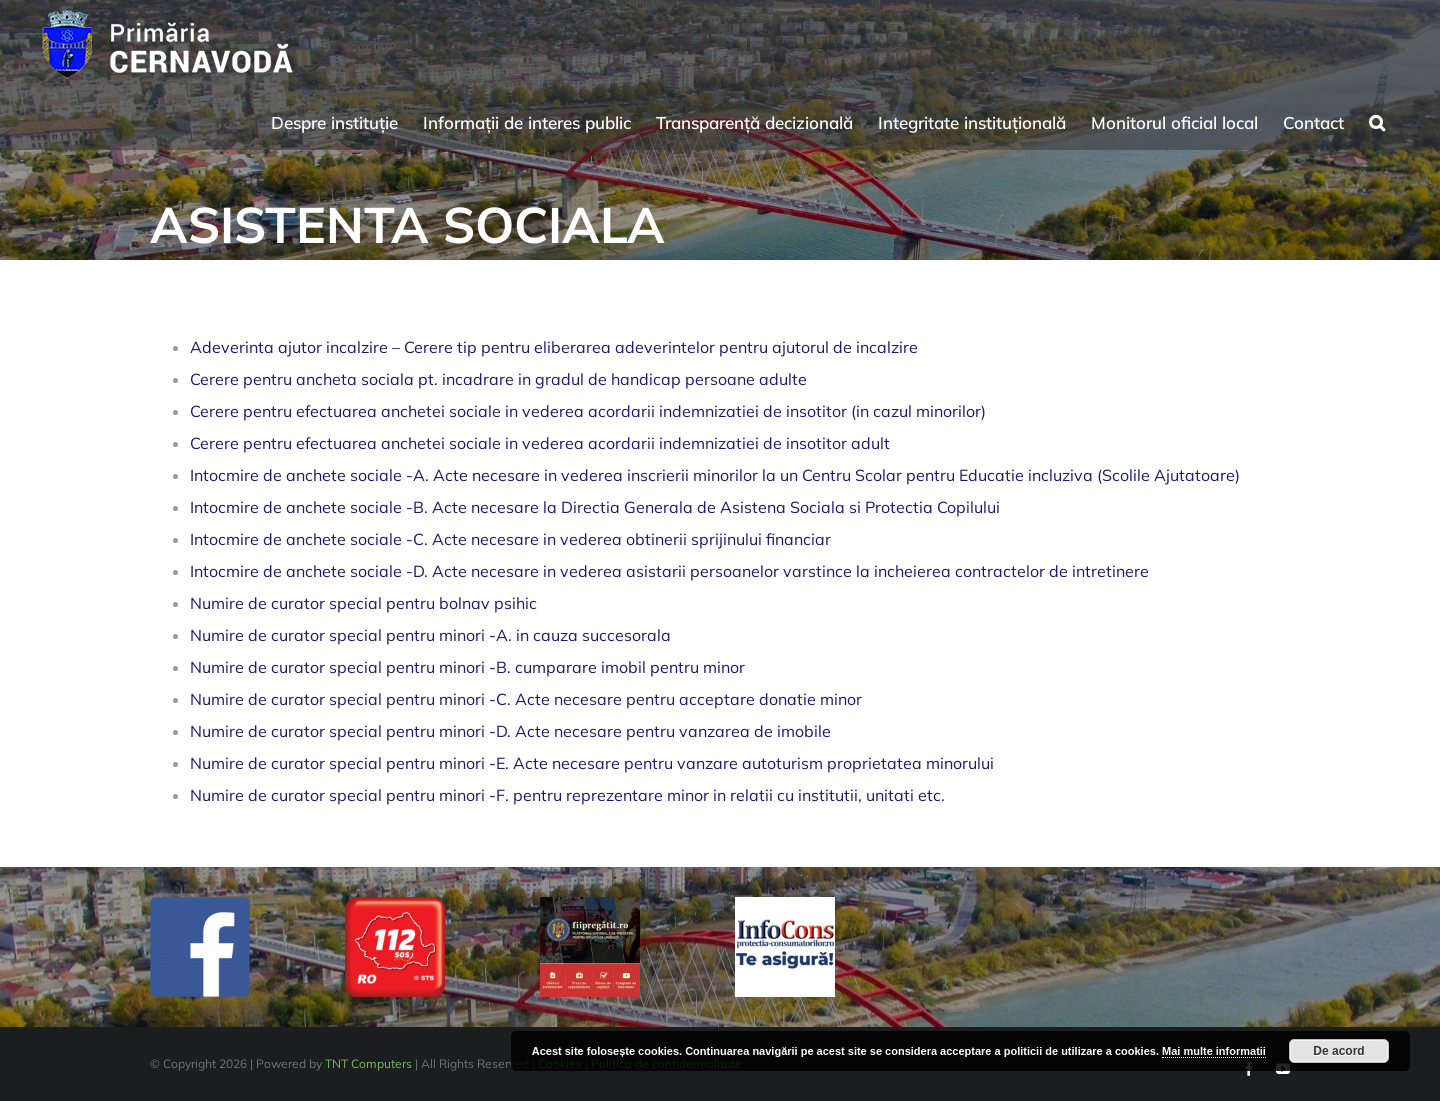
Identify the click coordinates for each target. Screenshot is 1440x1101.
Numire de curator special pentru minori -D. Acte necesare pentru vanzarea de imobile (510, 731)
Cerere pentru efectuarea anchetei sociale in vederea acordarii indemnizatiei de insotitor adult (540, 443)
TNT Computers (368, 1063)
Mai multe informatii (1214, 1051)
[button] (1377, 120)
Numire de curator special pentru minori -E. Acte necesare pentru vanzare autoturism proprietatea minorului (592, 763)
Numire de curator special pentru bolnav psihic (363, 603)
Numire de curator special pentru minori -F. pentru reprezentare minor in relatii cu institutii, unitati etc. (567, 795)
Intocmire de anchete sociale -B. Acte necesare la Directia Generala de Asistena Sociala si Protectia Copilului (595, 507)
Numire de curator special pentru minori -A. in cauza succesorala (430, 635)
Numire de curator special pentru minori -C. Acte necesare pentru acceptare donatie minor (526, 699)
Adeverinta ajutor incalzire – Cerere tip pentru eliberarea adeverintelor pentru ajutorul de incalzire (554, 347)
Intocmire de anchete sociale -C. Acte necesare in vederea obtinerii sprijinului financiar (510, 539)
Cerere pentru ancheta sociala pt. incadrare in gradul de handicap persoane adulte (498, 379)
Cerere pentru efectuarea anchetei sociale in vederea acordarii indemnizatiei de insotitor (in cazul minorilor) (588, 411)
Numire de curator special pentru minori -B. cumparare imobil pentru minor (467, 667)
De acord (1338, 1051)
